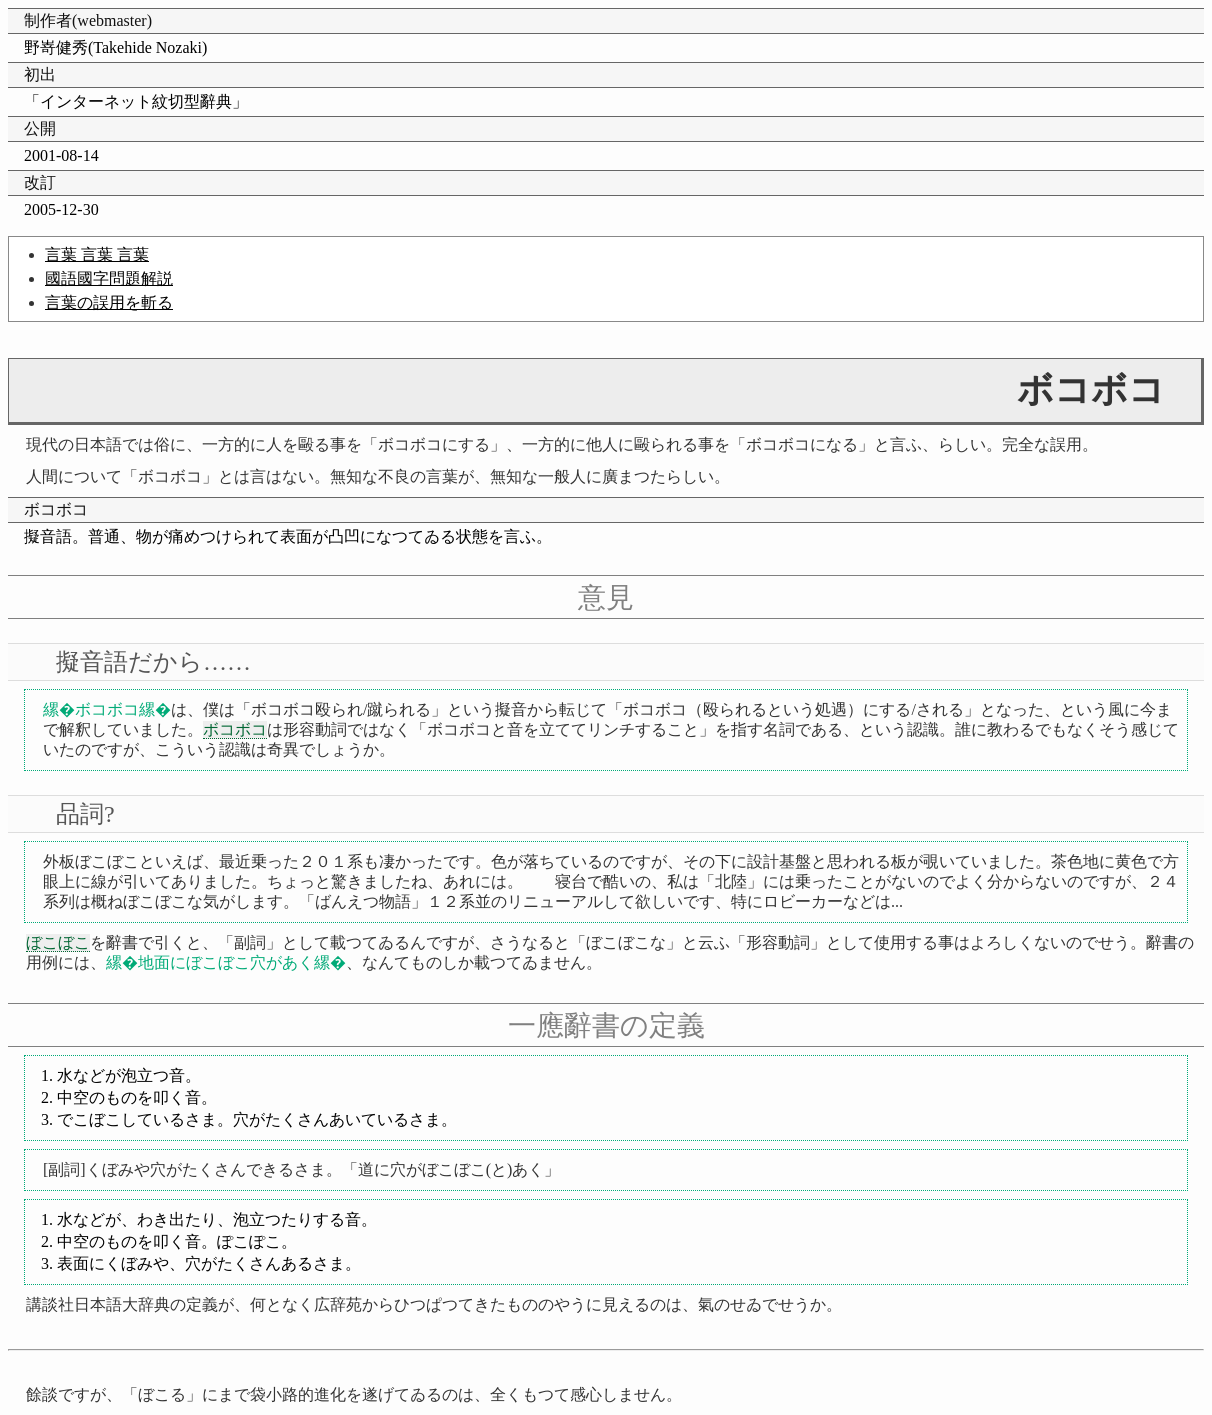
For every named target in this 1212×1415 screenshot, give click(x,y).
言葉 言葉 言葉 (97, 254)
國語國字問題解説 (109, 278)
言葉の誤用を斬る (109, 302)
